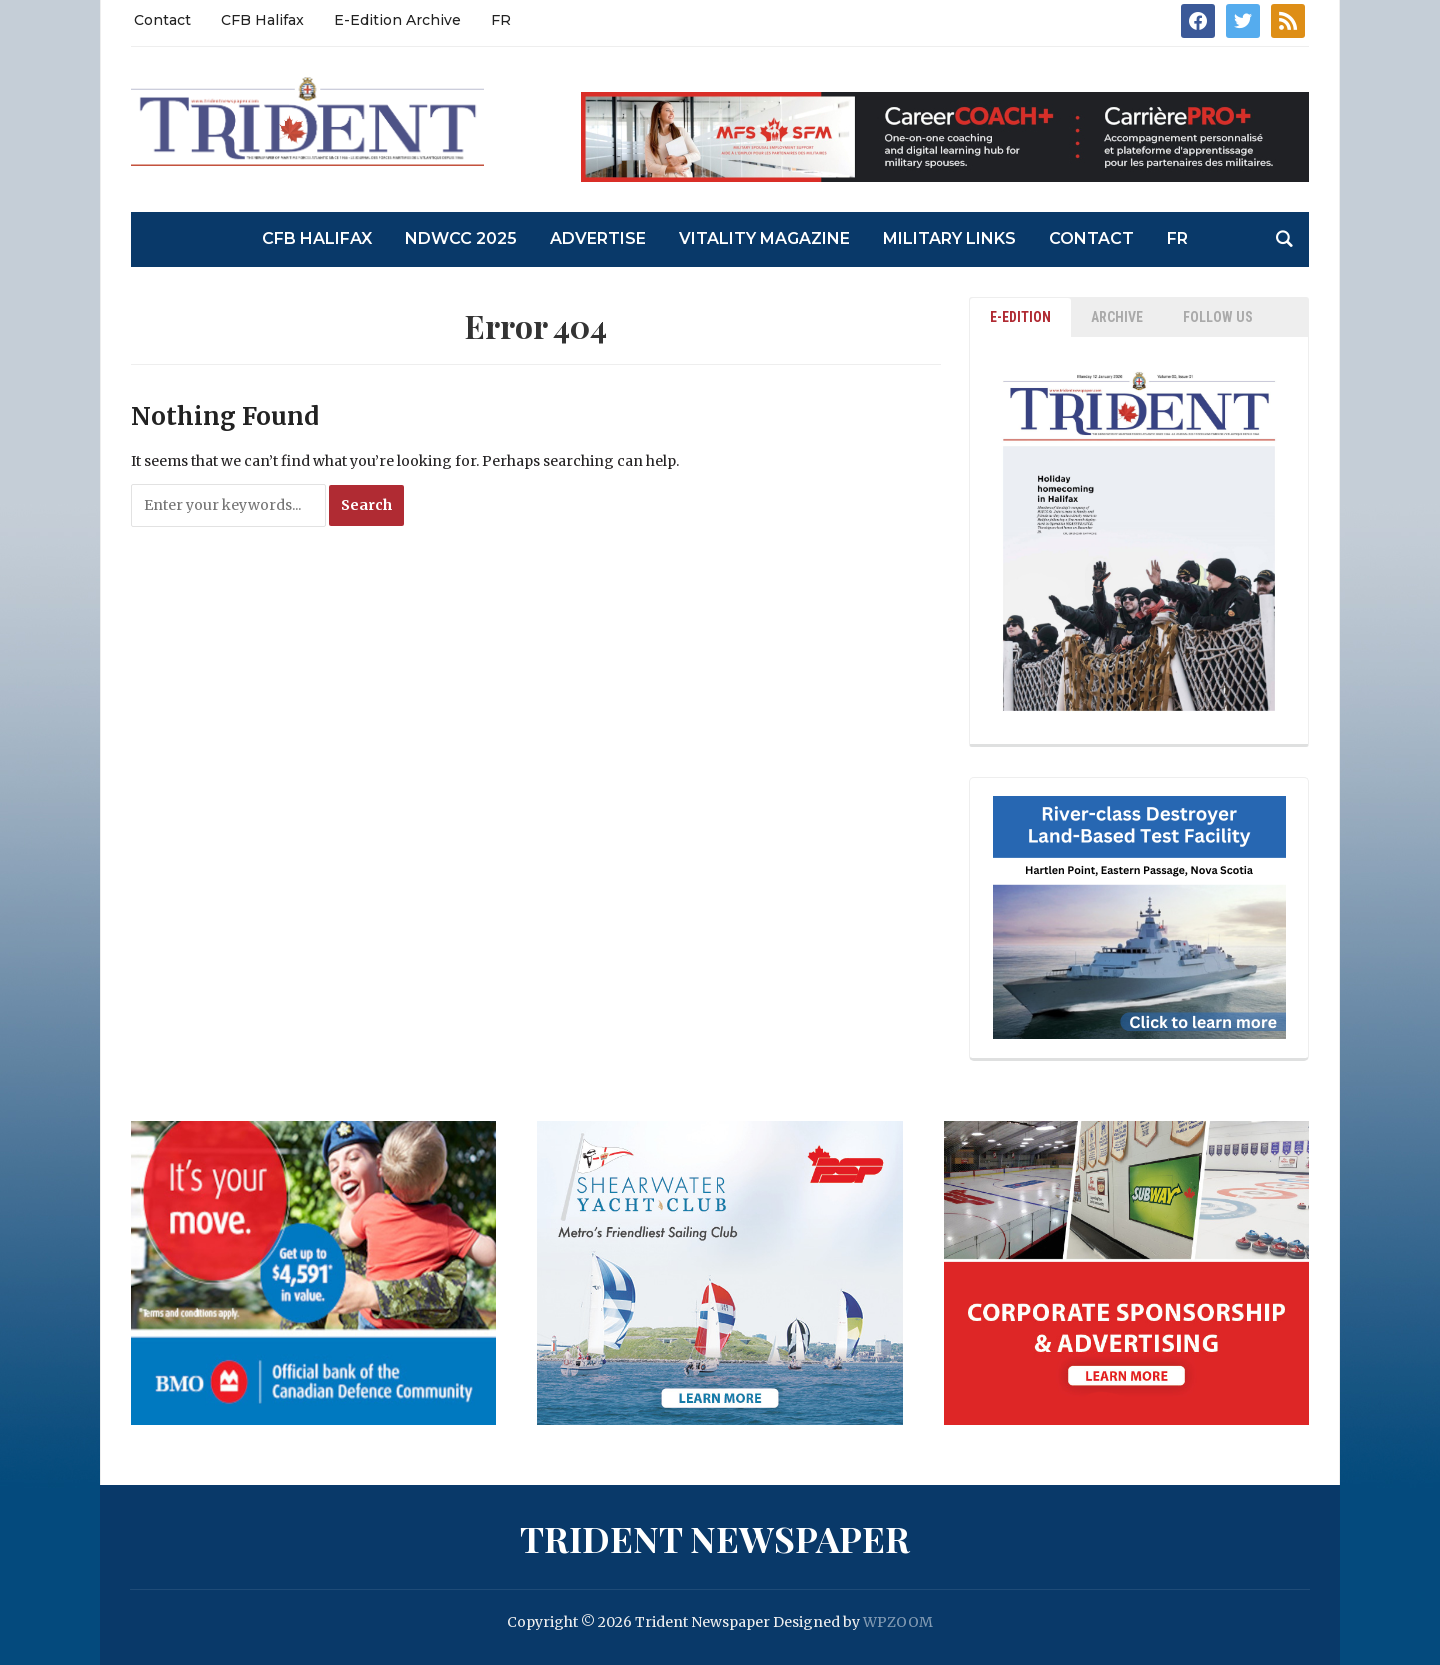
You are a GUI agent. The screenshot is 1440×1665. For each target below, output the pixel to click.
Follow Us (1218, 317)
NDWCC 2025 (461, 238)
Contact (162, 20)
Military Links (949, 238)
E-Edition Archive (397, 20)
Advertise (598, 238)
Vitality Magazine (764, 238)
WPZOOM (898, 1622)
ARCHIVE (1117, 317)
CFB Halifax (262, 20)
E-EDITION (1020, 317)
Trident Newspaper (715, 1538)
